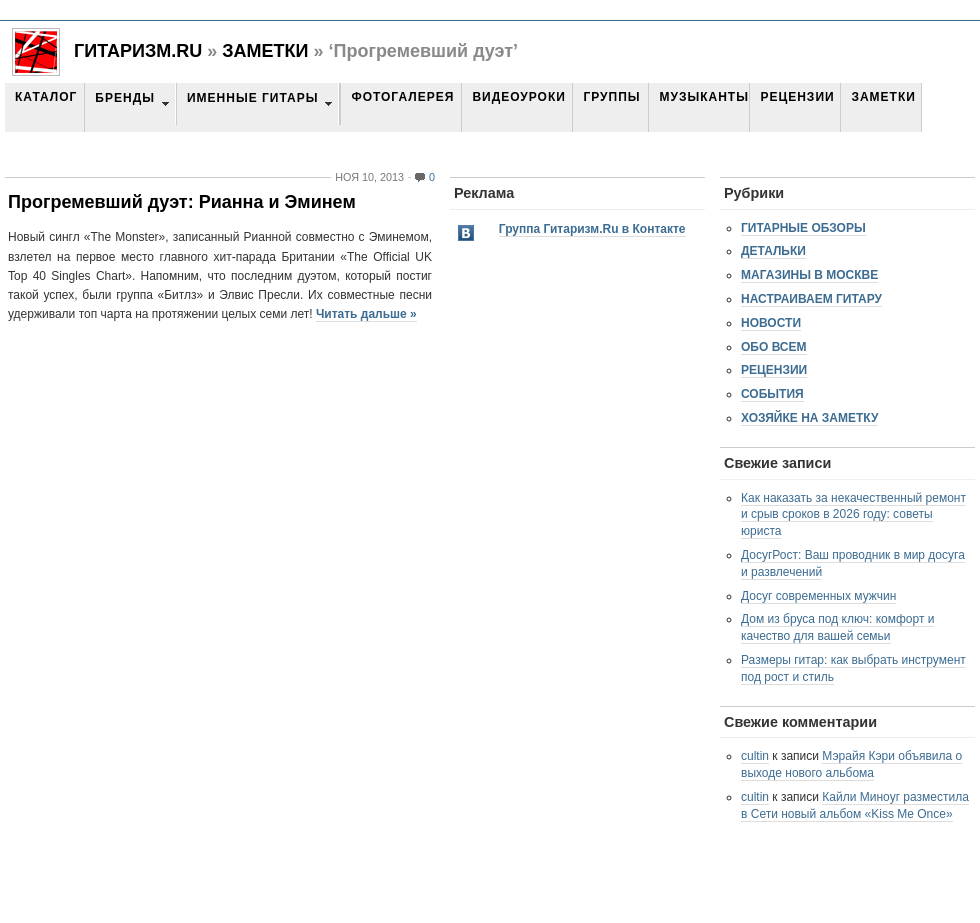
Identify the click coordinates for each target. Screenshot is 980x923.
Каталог (46, 97)
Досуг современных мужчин (818, 596)
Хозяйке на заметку (809, 418)
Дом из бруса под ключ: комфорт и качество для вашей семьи (837, 627)
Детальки (773, 251)
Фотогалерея (402, 97)
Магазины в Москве (809, 275)
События (772, 394)
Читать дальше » (366, 314)
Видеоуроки (518, 97)
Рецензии (797, 97)
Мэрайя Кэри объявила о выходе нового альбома (851, 764)
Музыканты (703, 97)
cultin (755, 756)
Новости (771, 323)
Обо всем (774, 347)
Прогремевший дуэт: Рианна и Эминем (182, 202)
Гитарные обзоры (803, 228)
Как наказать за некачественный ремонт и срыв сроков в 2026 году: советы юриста (853, 515)
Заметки (265, 51)
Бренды (125, 98)
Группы (611, 97)
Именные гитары (252, 98)
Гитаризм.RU (138, 51)
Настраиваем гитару (811, 299)
